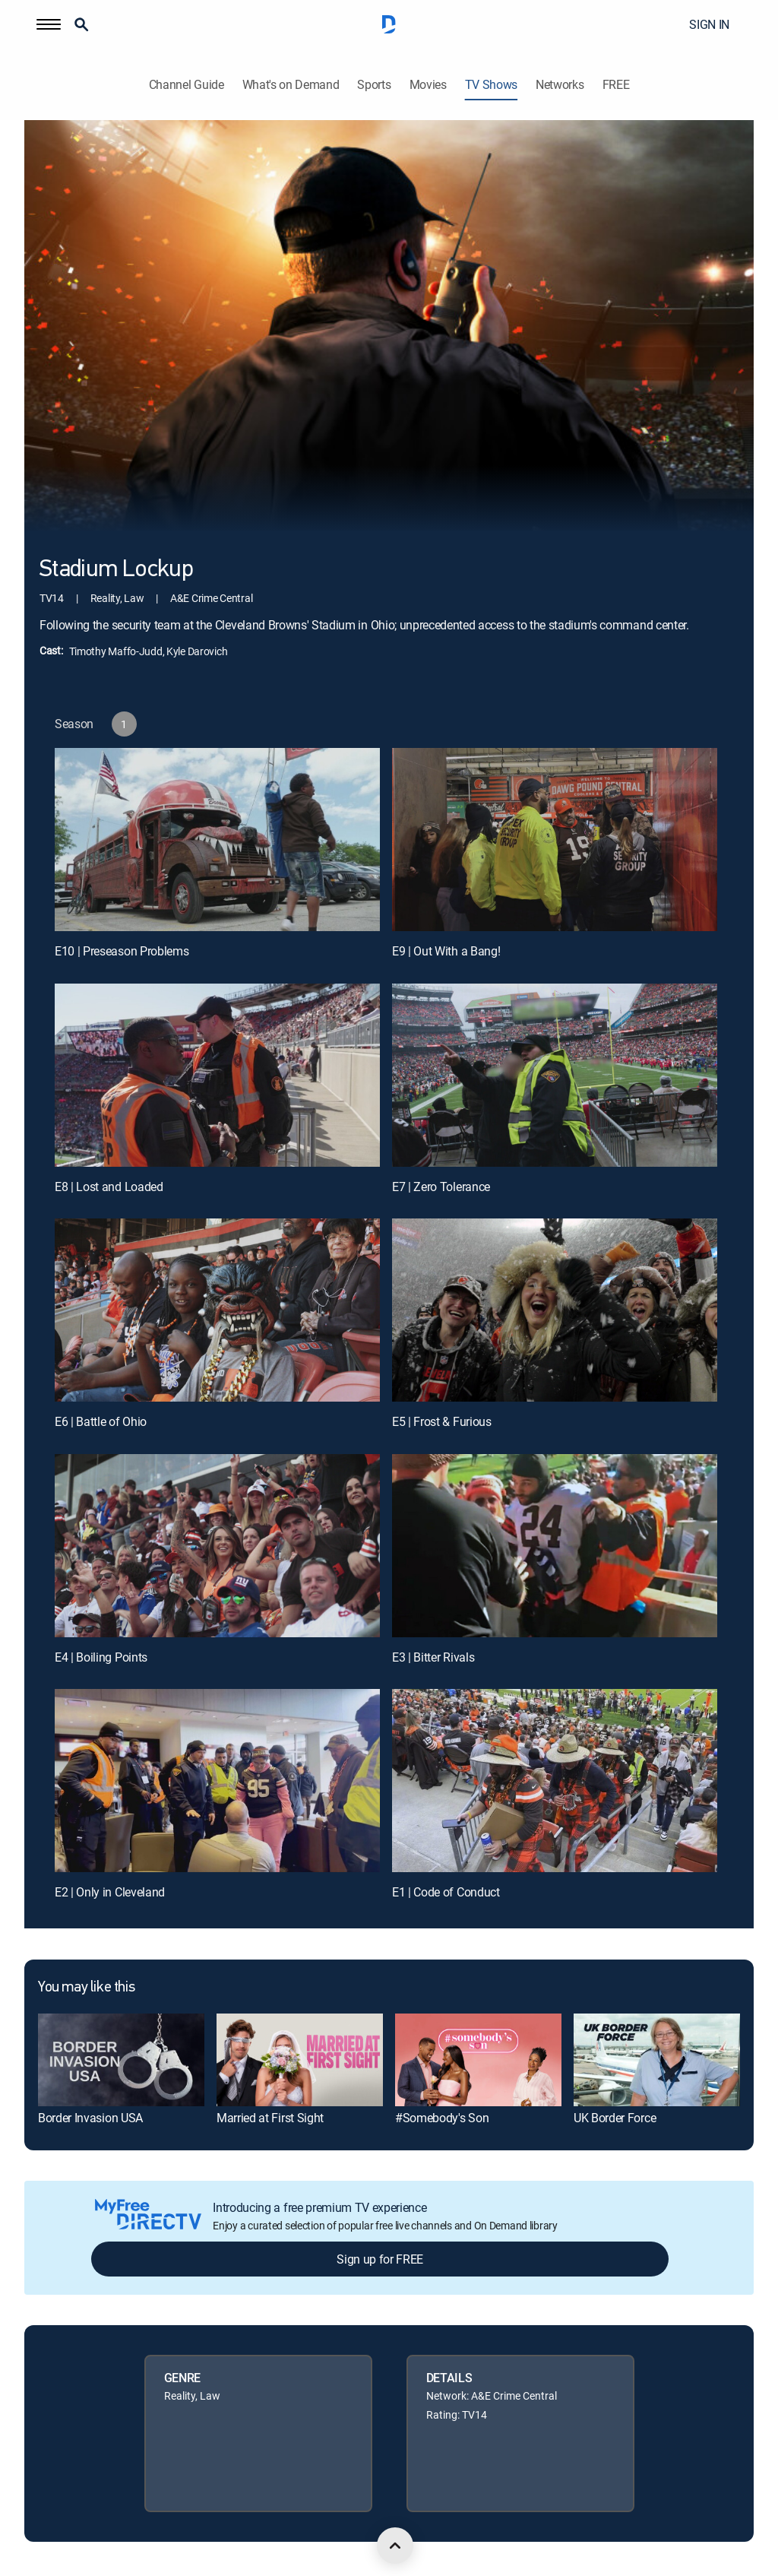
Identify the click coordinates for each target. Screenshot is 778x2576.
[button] (48, 24)
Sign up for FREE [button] (380, 2259)
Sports (374, 85)
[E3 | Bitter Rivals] (554, 1545)
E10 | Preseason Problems (121, 951)
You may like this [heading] (86, 1987)
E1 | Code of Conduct (446, 1892)
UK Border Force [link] (615, 2117)
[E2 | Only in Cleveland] (217, 1780)
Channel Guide (186, 85)
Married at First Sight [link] (270, 2117)
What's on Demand (291, 85)
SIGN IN (709, 24)
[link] (121, 2060)
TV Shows (491, 85)
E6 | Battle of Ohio (101, 1421)
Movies (428, 85)
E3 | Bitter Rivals (433, 1657)
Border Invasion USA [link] (90, 2117)
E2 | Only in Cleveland (110, 1892)
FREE (616, 85)
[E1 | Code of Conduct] (554, 1780)
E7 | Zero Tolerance (441, 1186)
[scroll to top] (395, 2545)
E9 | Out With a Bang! (446, 951)
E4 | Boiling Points (101, 1657)
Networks (560, 85)
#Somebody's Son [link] (442, 2117)
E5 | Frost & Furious (442, 1421)
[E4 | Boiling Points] (217, 1545)
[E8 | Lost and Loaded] (217, 1075)
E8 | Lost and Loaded (109, 1186)
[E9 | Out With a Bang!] (554, 839)
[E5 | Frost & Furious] (554, 1310)
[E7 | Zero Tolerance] (554, 1075)
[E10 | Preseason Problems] (217, 839)
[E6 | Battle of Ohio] (217, 1310)
